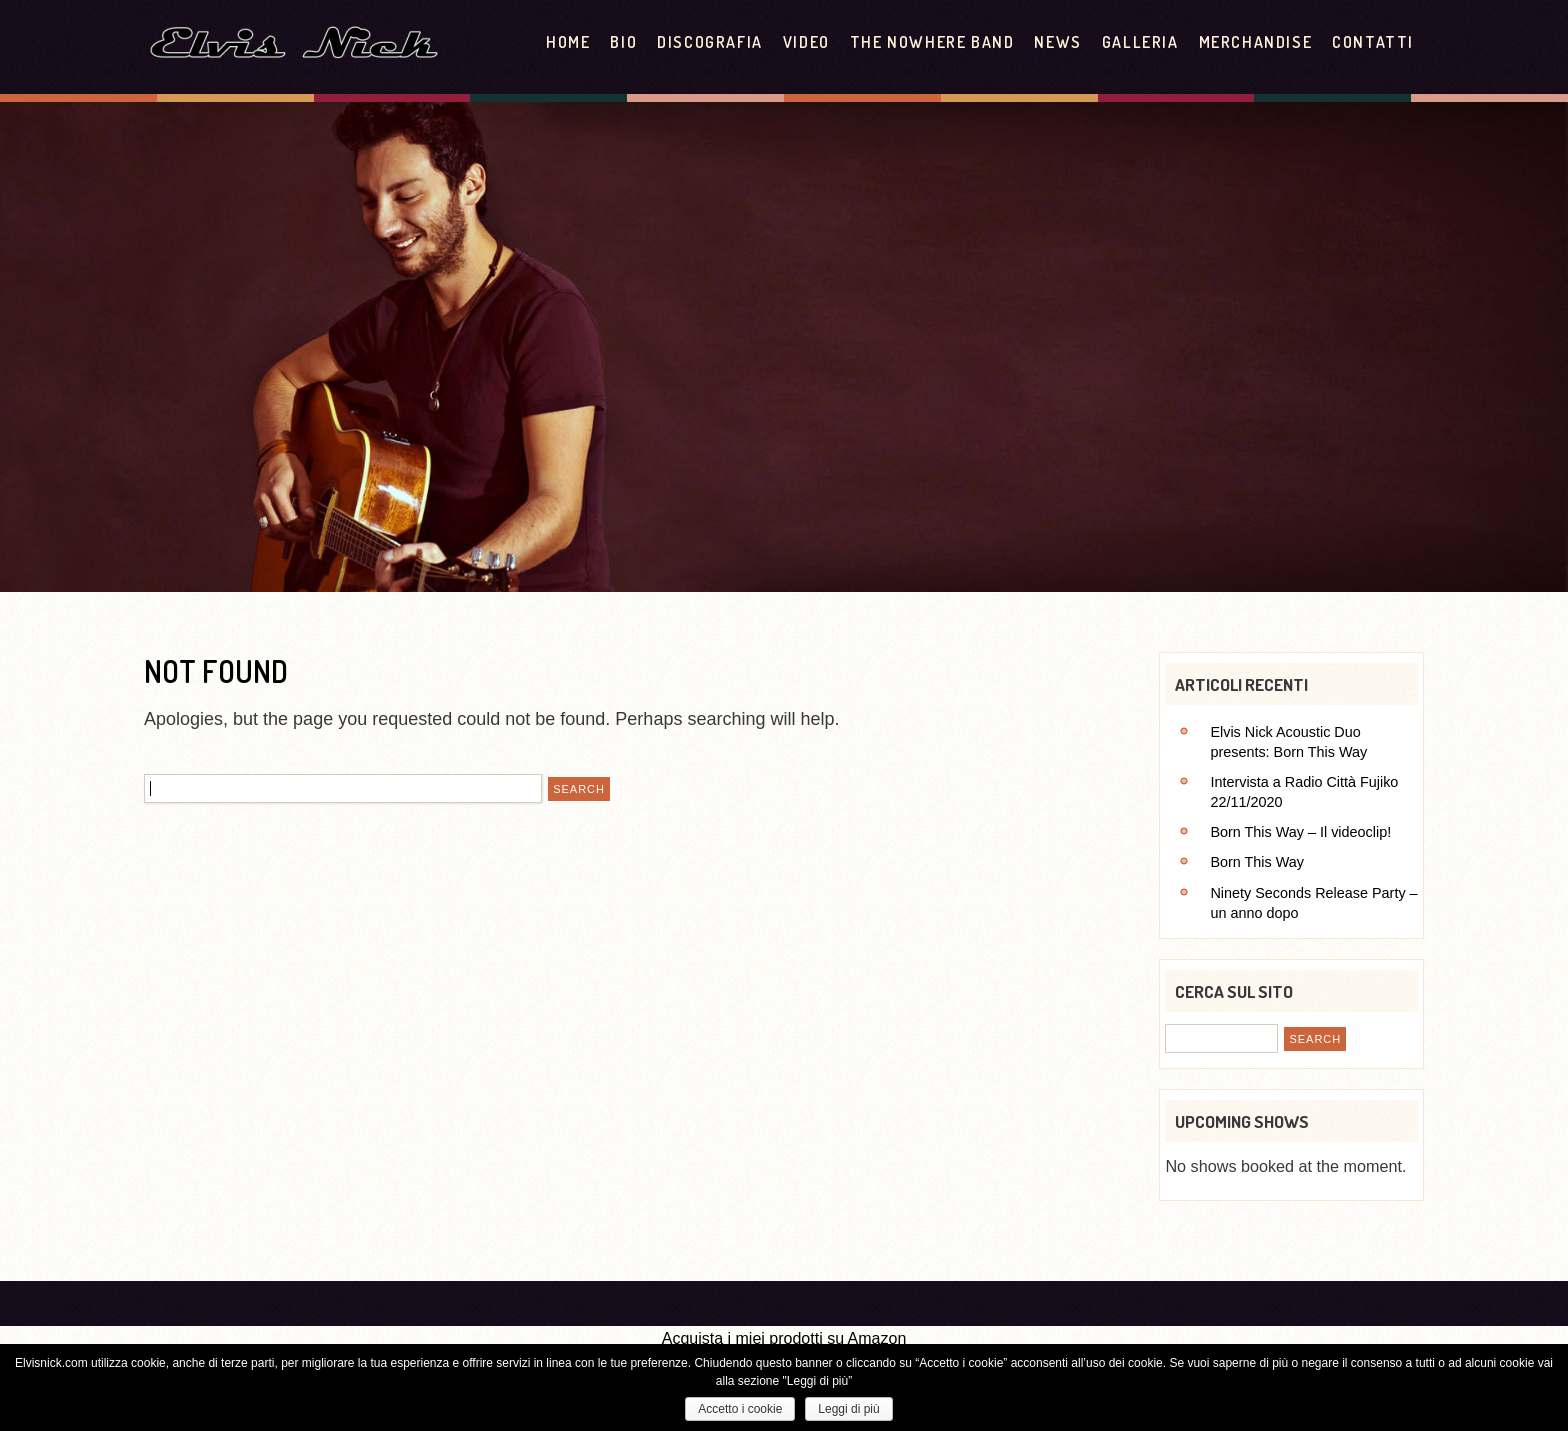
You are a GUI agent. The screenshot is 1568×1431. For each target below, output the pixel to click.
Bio (623, 42)
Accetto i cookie (740, 1409)
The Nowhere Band (932, 42)
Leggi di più (848, 1409)
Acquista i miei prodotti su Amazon (784, 1338)
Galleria (1140, 42)
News (1057, 42)
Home (568, 42)
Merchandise (1256, 42)
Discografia (710, 42)
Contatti (1373, 42)
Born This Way (1257, 862)
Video (806, 42)
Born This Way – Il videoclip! (1300, 832)
